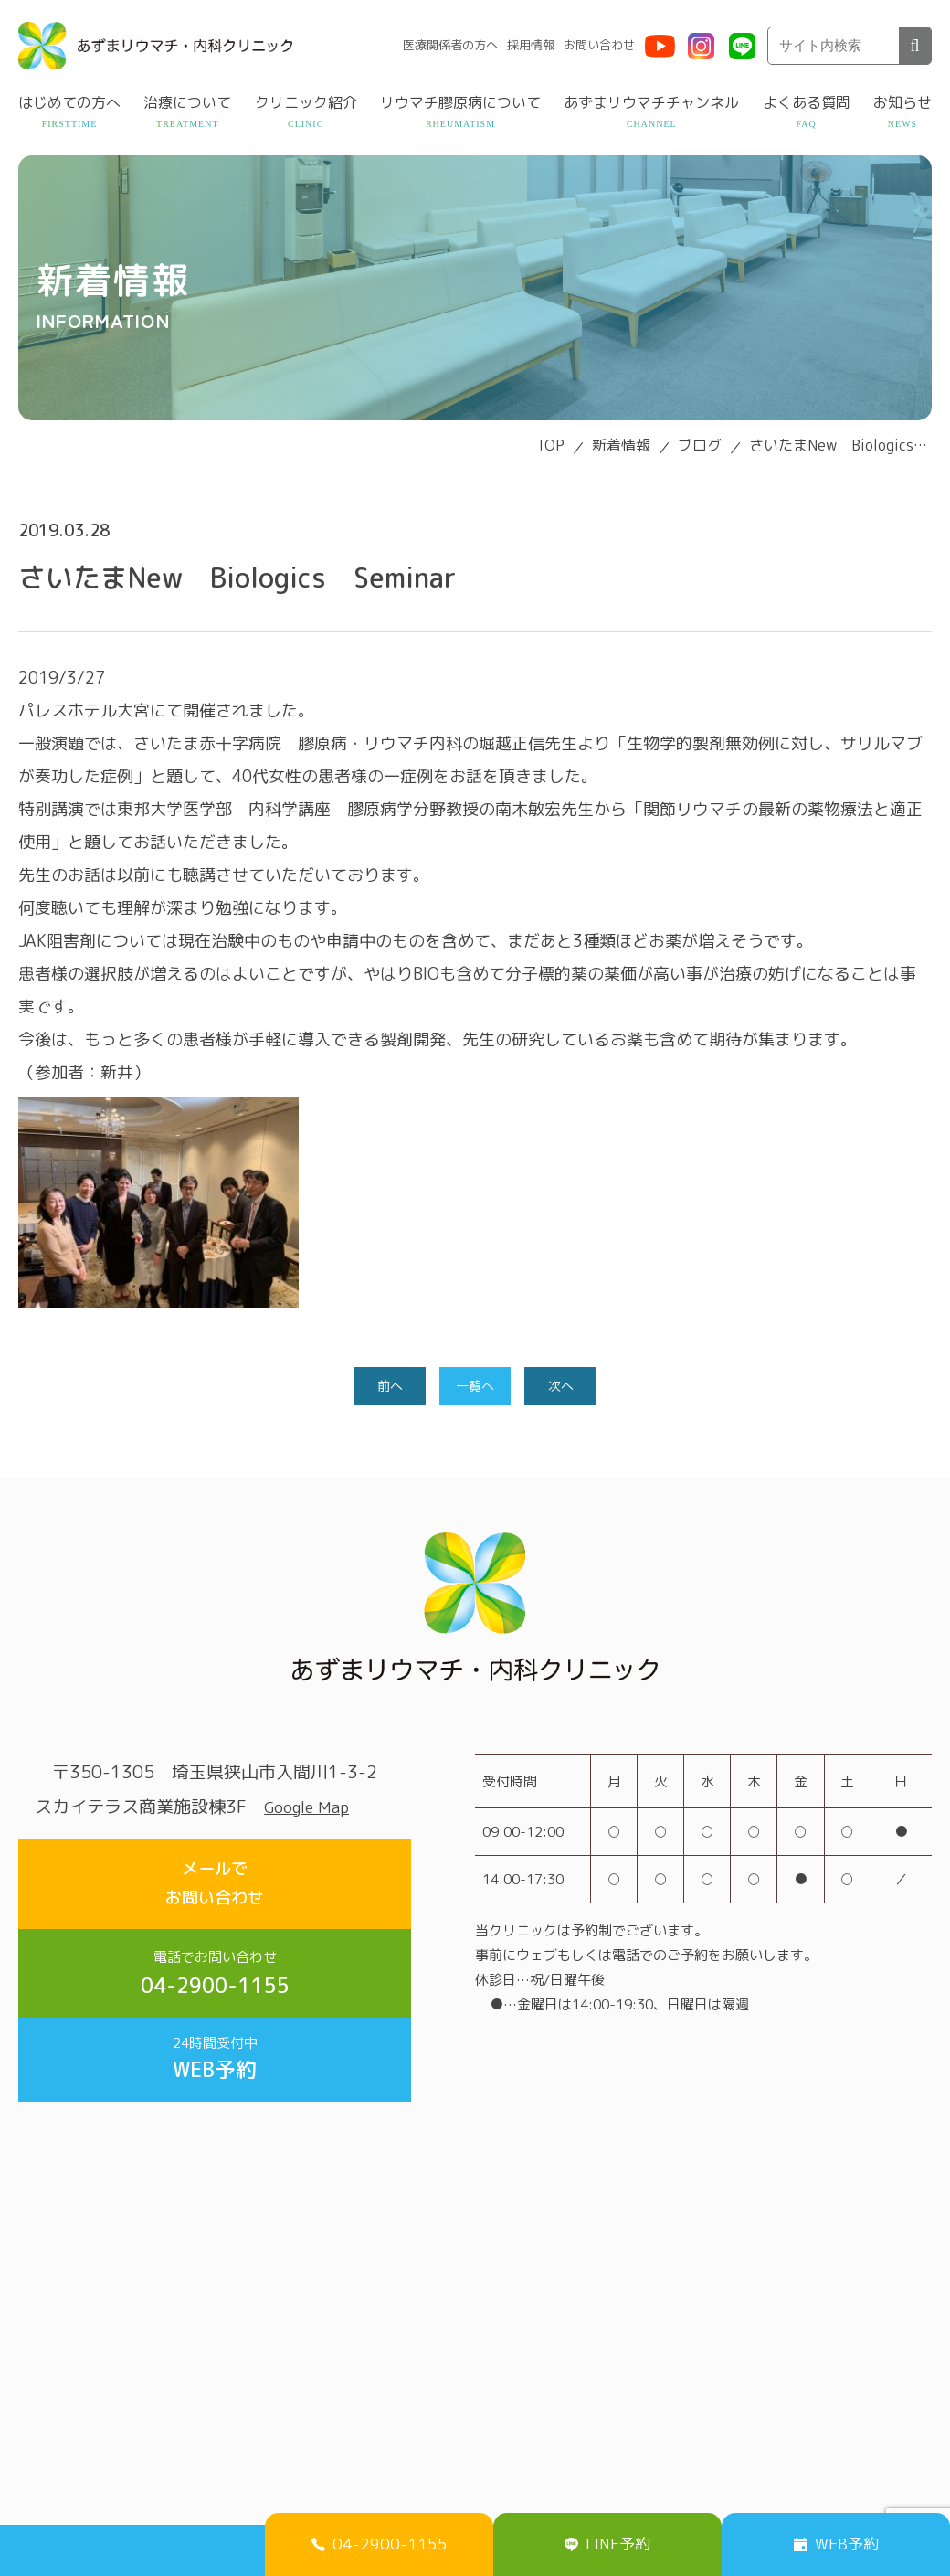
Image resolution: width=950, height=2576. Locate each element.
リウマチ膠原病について (460, 102)
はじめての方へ (69, 102)
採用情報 (530, 45)
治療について (187, 102)
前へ (386, 1386)
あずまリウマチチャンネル (651, 102)
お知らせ (902, 102)
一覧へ (475, 1386)
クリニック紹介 (306, 102)
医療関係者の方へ (450, 45)
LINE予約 (608, 2539)
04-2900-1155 (214, 1959)
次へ (563, 1386)
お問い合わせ (599, 45)
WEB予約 (214, 2051)
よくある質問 (806, 102)
